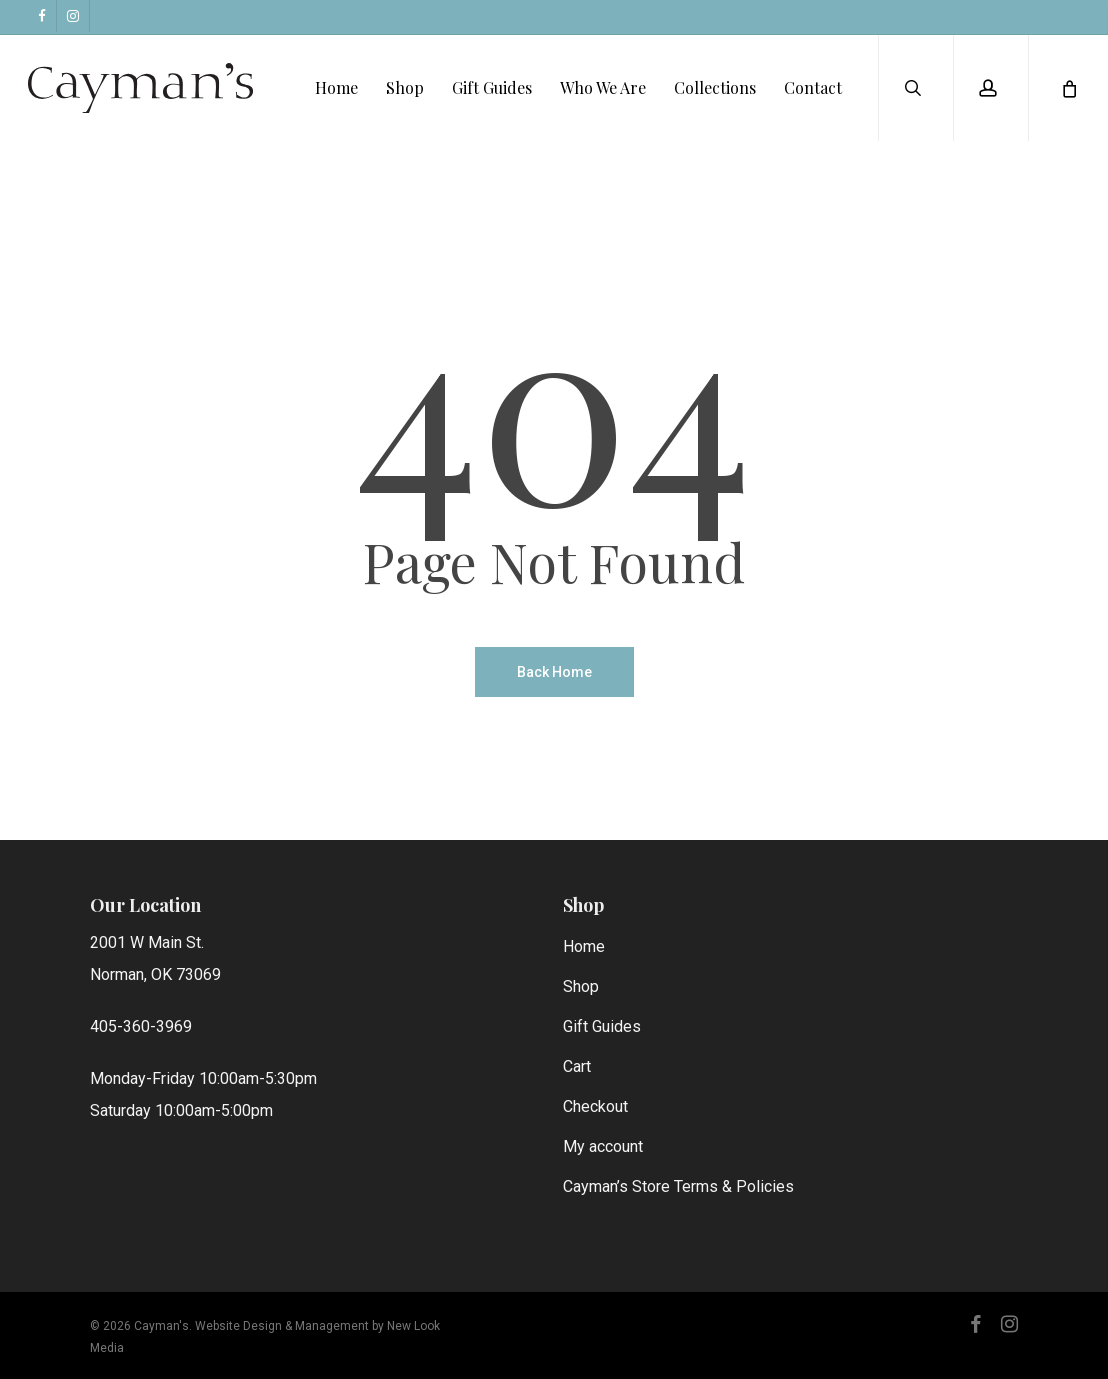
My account (603, 1146)
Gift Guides (602, 1026)
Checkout (595, 1106)
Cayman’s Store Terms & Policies (678, 1186)
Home (584, 946)
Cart (577, 1066)
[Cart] (1068, 90)
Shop (581, 986)
